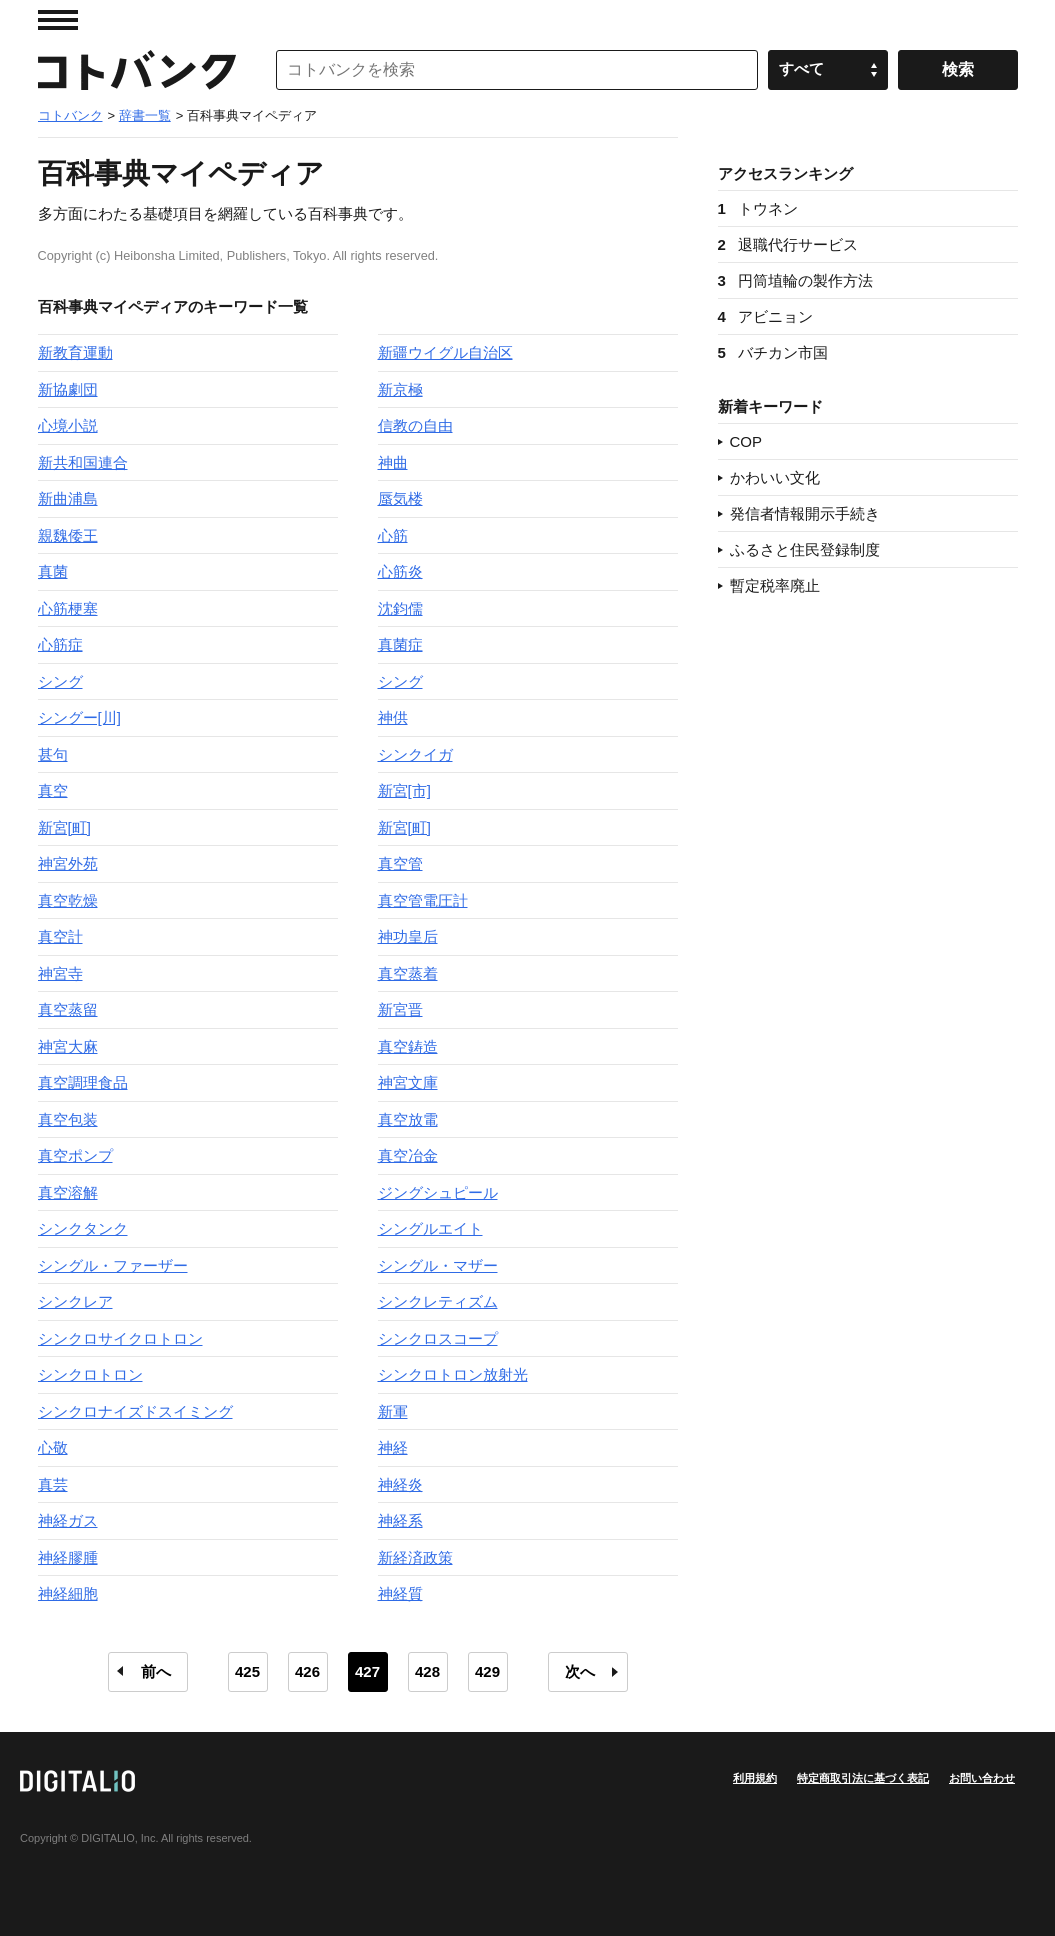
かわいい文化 (775, 477)
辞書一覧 (145, 115)
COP (746, 441)
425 (247, 1671)
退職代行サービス (788, 244)
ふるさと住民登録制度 (805, 549)
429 (487, 1671)
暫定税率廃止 (775, 585)
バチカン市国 (773, 352)
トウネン (758, 208)
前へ (156, 1671)
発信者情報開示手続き (805, 513)
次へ (580, 1671)
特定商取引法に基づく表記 (863, 1778)
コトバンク (137, 70)
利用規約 (755, 1778)
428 (427, 1671)
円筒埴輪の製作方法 (795, 280)
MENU (58, 20)
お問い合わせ (982, 1778)
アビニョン (765, 316)
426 (307, 1671)
